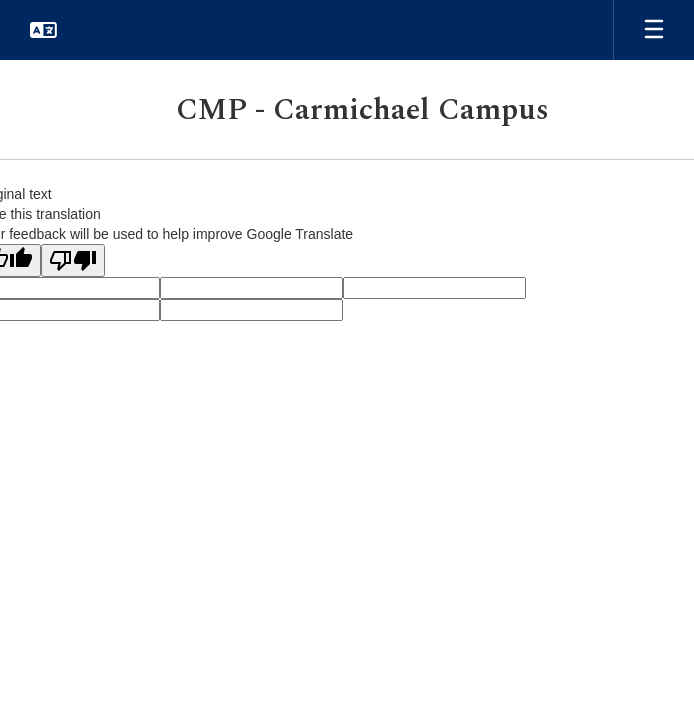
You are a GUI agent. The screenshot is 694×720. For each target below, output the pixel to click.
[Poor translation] (73, 260)
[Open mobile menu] (654, 30)
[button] (43, 30)
